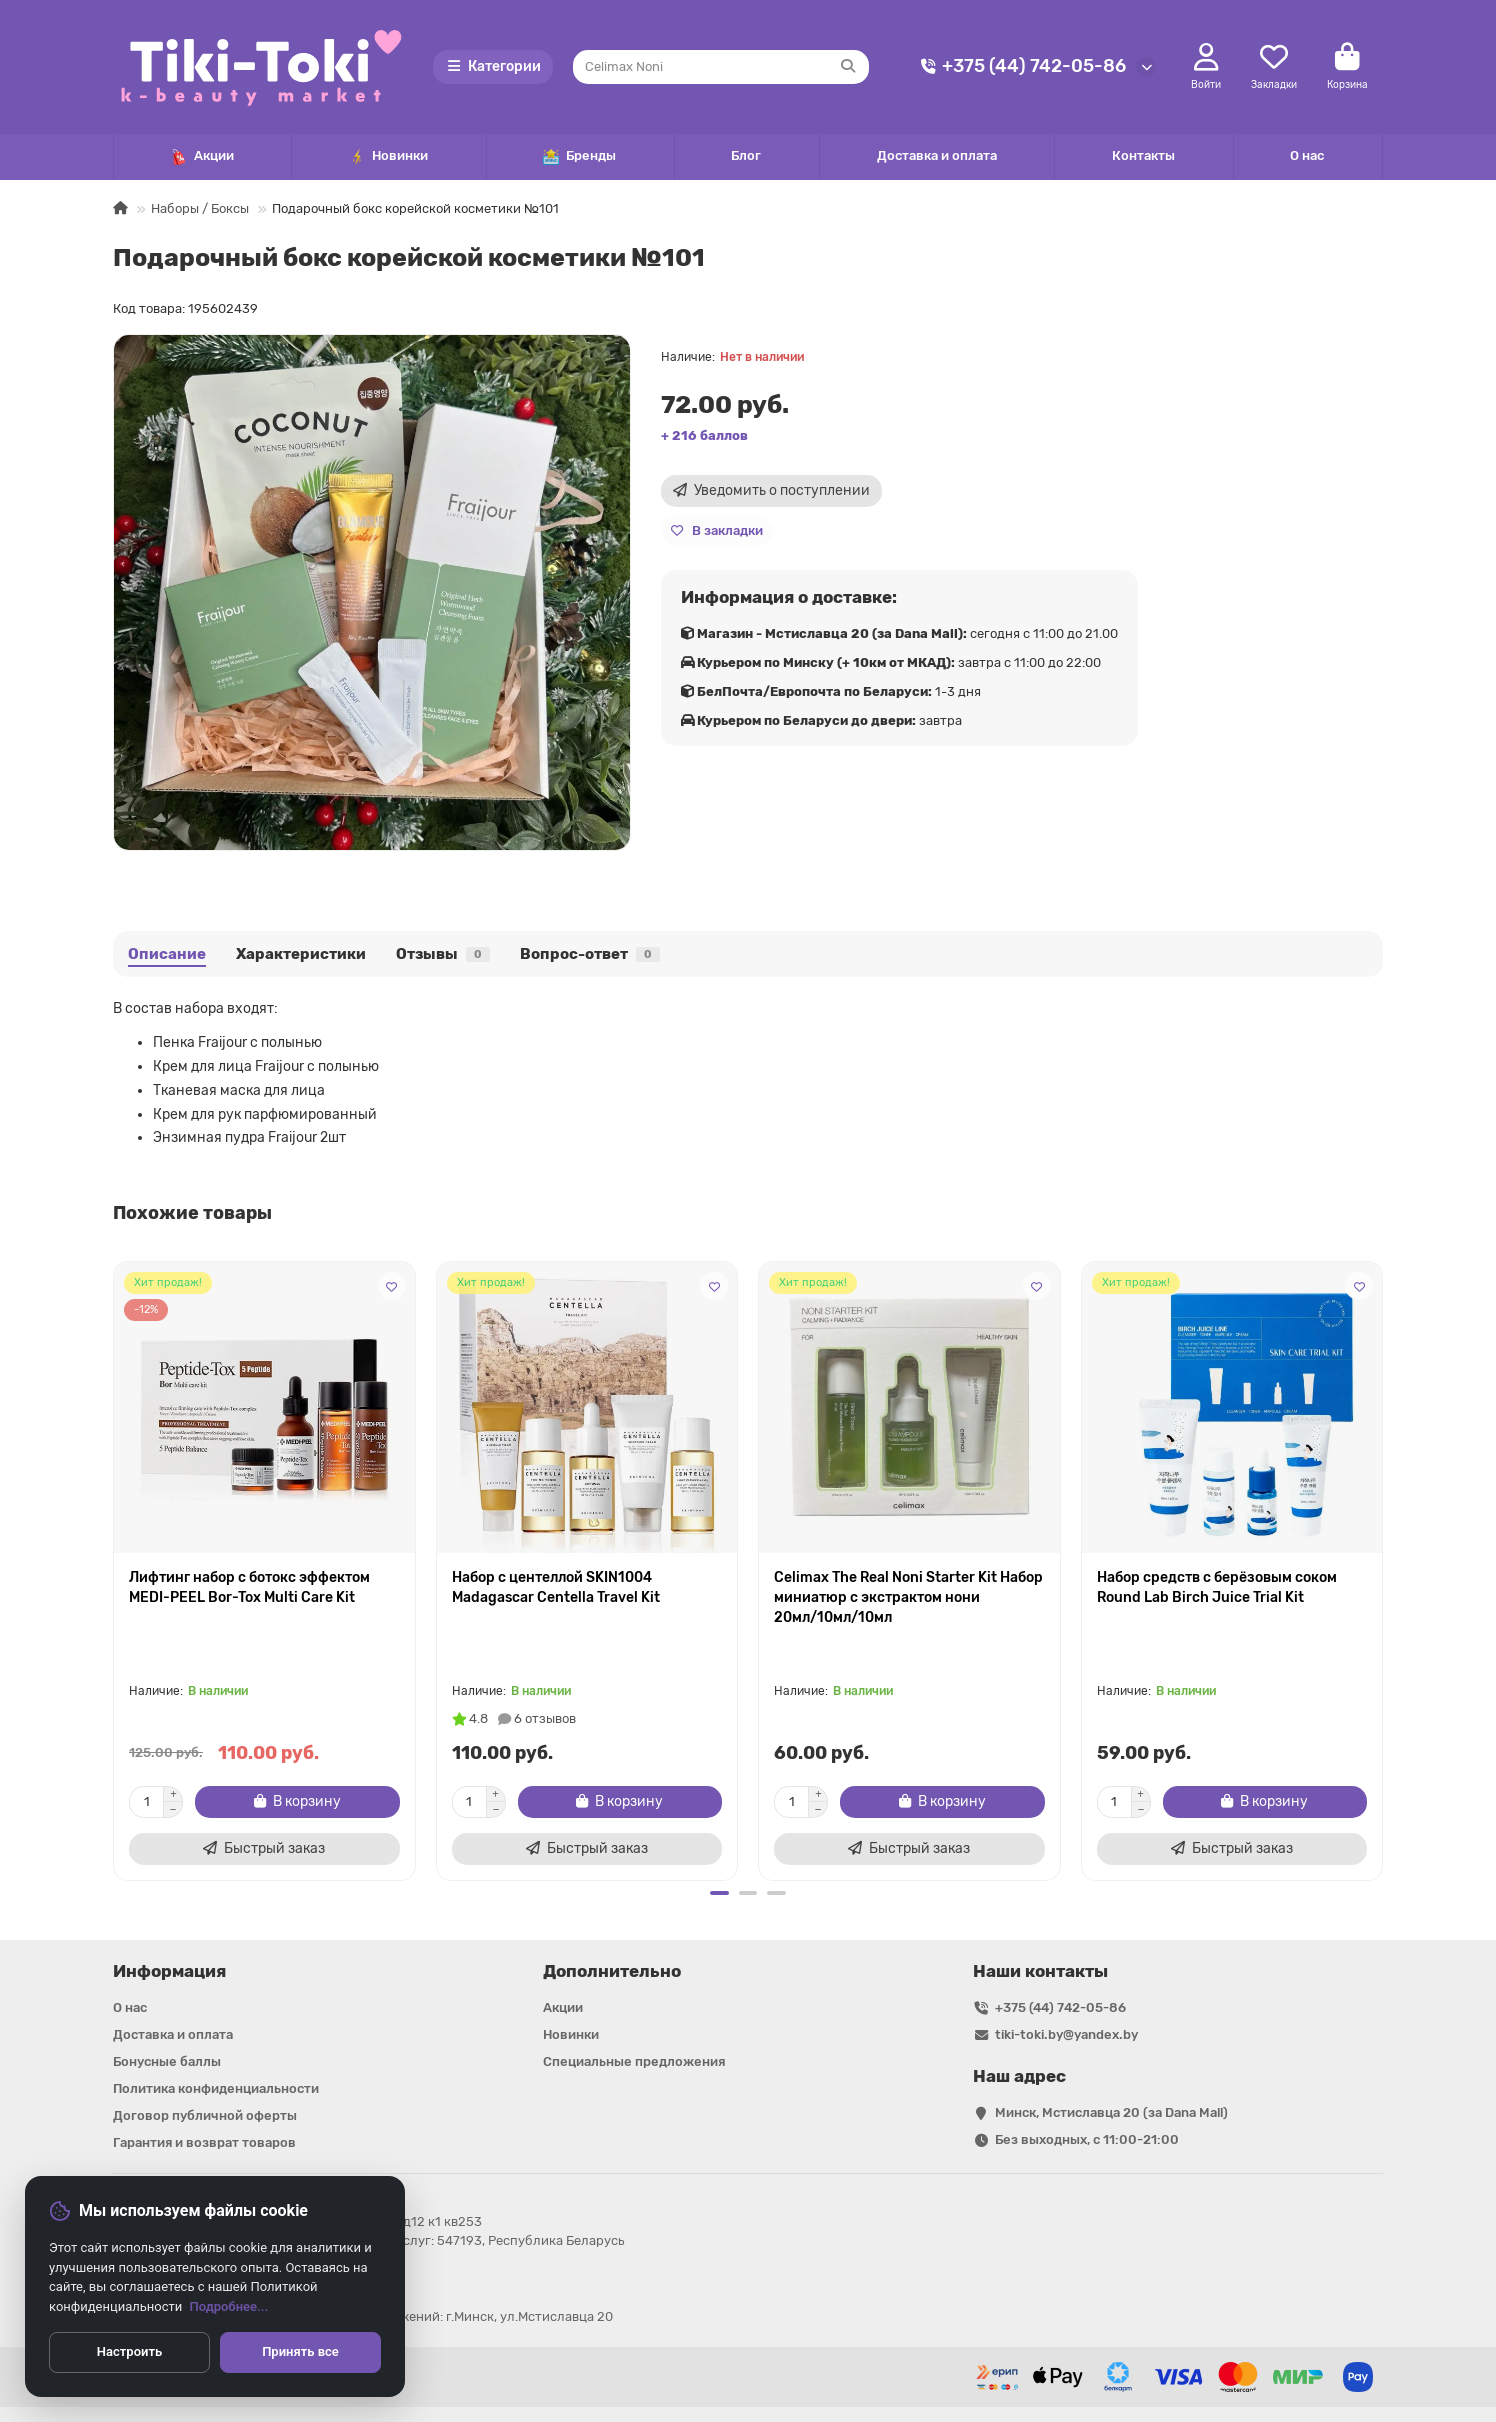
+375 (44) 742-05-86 (1020, 66)
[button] (718, 1893)
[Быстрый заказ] (264, 1849)
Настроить (129, 2351)
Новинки (388, 156)
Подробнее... (229, 2306)
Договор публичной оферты (205, 2115)
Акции (202, 156)
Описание (167, 954)
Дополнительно (612, 1971)
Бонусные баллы (167, 2061)
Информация (169, 1971)
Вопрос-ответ (590, 954)
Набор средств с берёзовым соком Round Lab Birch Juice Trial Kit (1217, 1587)
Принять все (300, 2351)
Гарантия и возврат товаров (204, 2142)
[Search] (721, 67)
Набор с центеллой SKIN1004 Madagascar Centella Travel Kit (556, 1587)
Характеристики (301, 954)
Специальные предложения (634, 2061)
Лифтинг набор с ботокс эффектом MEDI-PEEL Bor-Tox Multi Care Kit (249, 1587)
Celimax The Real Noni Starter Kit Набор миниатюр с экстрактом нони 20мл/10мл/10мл (908, 1597)
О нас (1307, 155)
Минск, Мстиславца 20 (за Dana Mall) (1111, 2112)
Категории (493, 66)
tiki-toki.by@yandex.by (1066, 2034)
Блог (746, 155)
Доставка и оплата (937, 155)
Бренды (579, 156)
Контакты (1143, 155)
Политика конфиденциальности (216, 2088)
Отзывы (443, 954)
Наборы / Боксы (200, 208)
